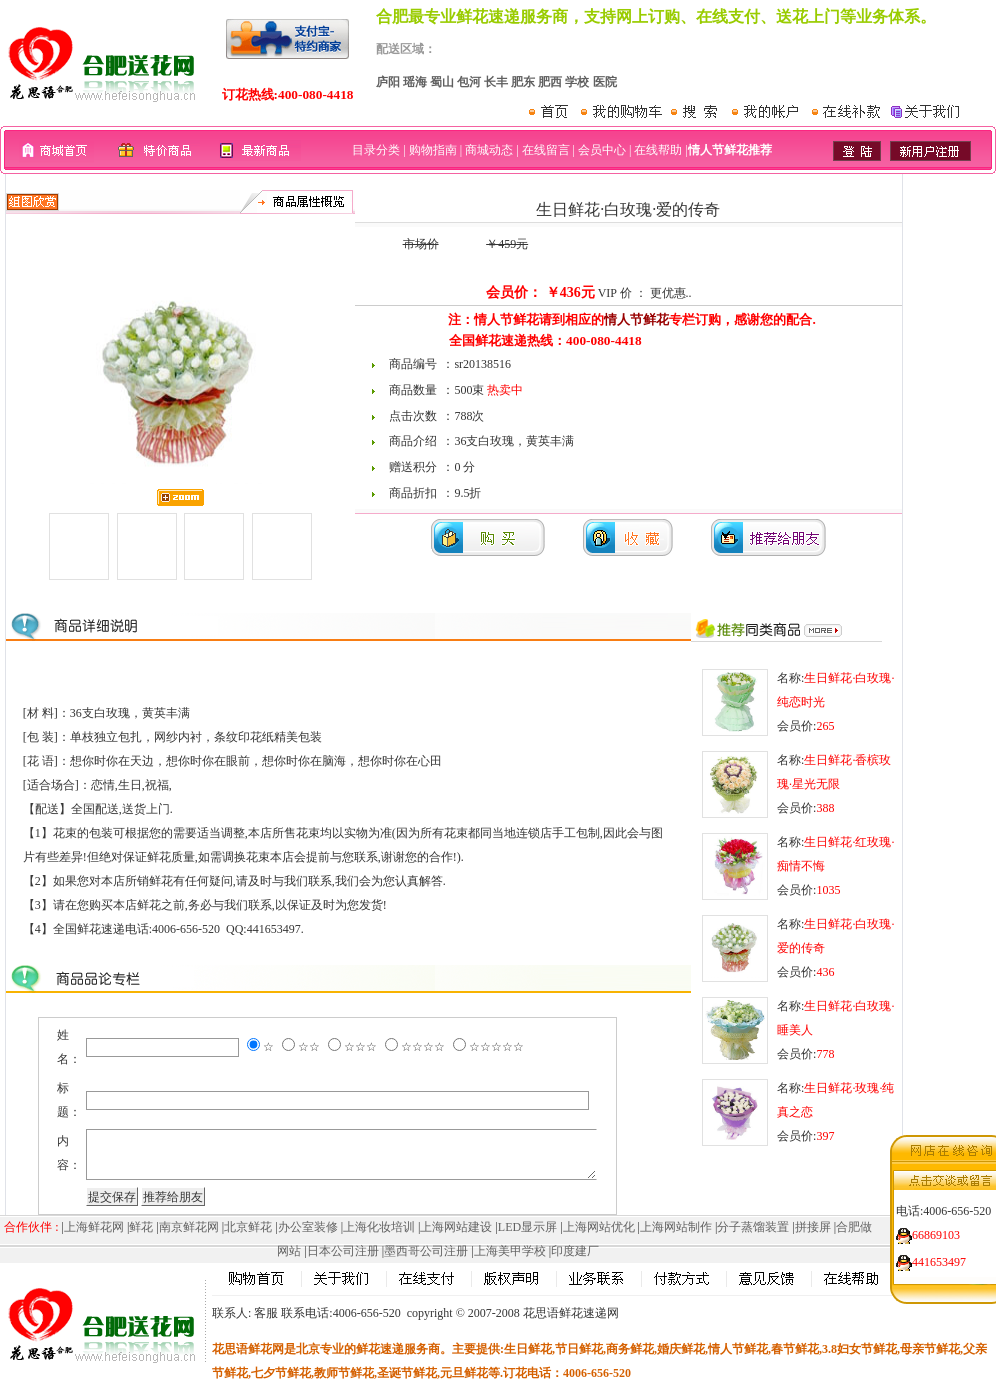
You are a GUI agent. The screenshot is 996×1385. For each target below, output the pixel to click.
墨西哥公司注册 (426, 1251)
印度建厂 (575, 1251)
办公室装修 (308, 1227)
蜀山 (442, 82)
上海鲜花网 (94, 1227)
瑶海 (415, 82)
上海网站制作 (676, 1227)
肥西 (550, 82)
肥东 (523, 82)
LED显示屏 (527, 1227)
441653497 (939, 1254)
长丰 (496, 82)
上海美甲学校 (510, 1251)
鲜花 (141, 1227)
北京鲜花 (248, 1227)
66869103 (936, 1227)
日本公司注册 (343, 1251)
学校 (577, 82)
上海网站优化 (599, 1227)
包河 (469, 82)
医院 (605, 82)
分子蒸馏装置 (753, 1227)
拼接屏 (813, 1227)
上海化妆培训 (379, 1227)
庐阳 (388, 82)
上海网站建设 (456, 1227)
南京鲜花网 (189, 1227)
